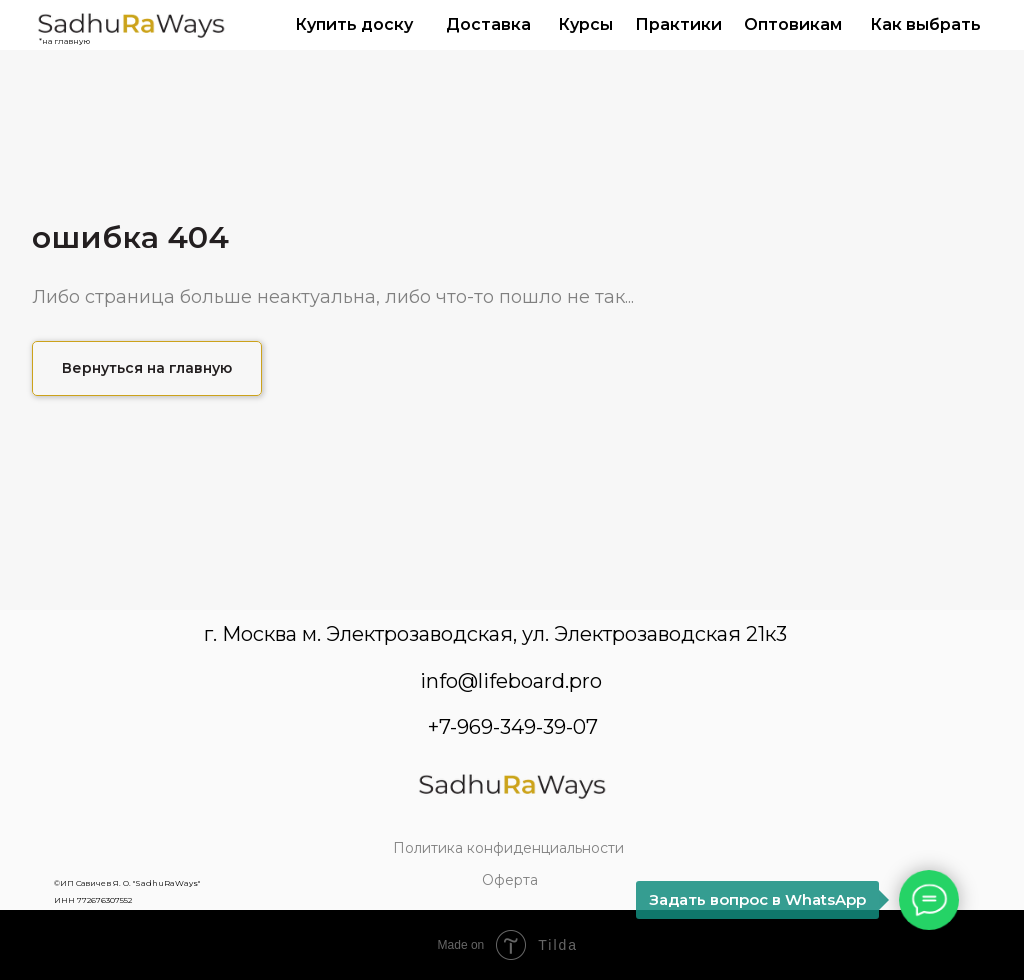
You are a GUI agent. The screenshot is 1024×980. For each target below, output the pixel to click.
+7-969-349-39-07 (513, 727)
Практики (678, 24)
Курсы (585, 24)
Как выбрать (925, 24)
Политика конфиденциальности (508, 848)
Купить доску (354, 24)
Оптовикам (793, 24)
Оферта (510, 880)
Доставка (488, 24)
